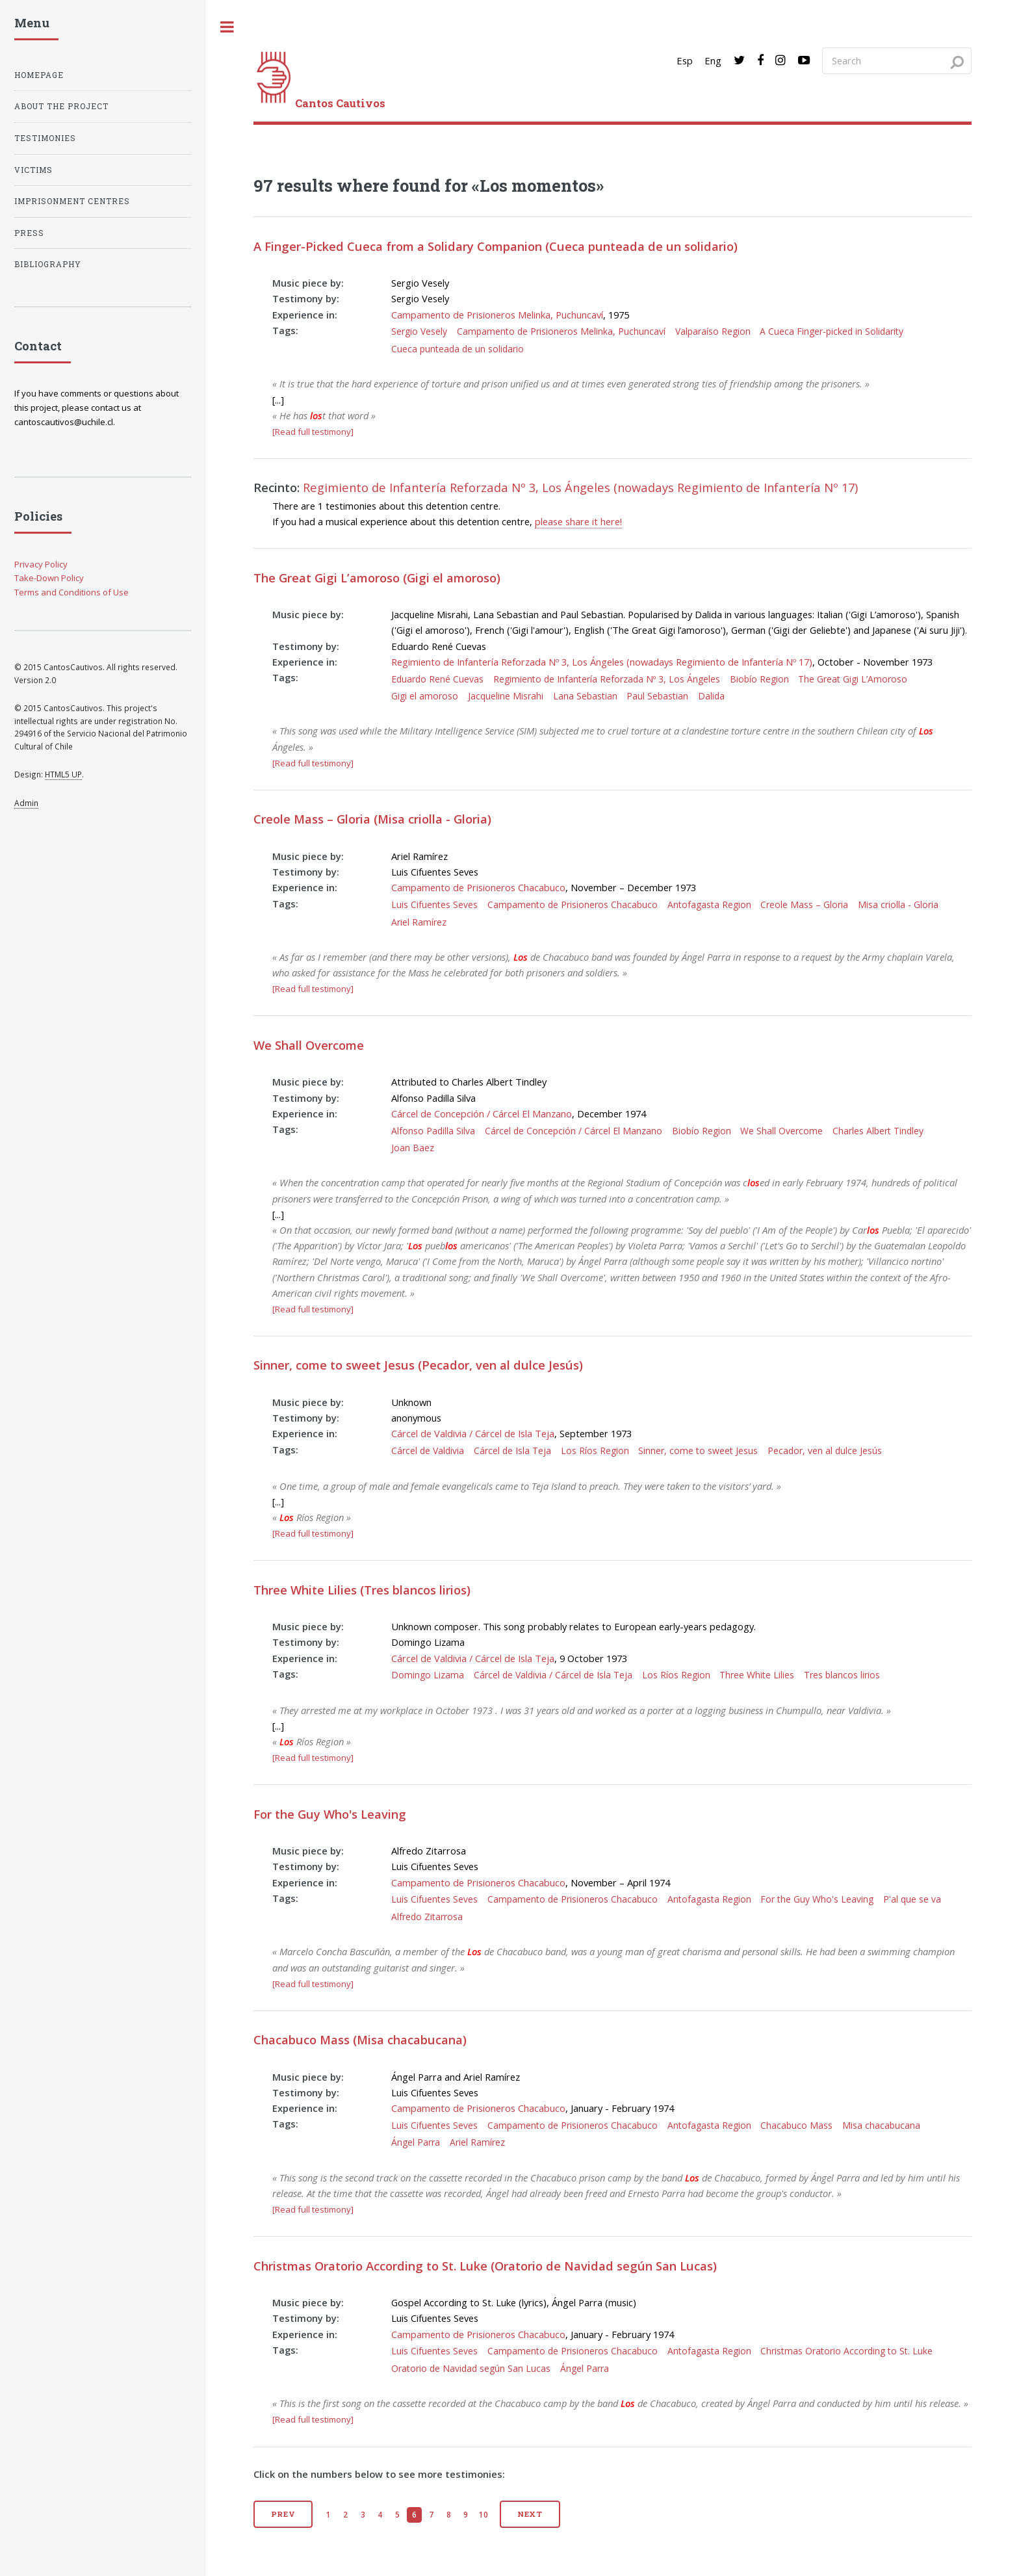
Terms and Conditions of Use (71, 592)
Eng (712, 60)
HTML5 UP (63, 774)
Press (29, 233)
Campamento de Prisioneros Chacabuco (478, 887)
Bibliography (47, 264)
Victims (33, 170)
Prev (283, 2514)
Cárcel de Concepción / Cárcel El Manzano (481, 1113)
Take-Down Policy (49, 578)
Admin (26, 803)
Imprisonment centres (72, 201)
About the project (61, 106)
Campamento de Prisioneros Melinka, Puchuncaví (497, 314)
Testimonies (45, 138)
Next (530, 2514)
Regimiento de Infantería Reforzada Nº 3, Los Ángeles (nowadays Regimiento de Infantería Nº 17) (580, 487)
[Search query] (897, 60)
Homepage (39, 75)
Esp (685, 60)
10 (483, 2514)
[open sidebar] (227, 27)
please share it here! (578, 521)
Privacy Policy (41, 564)
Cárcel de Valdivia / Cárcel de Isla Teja (472, 1433)
